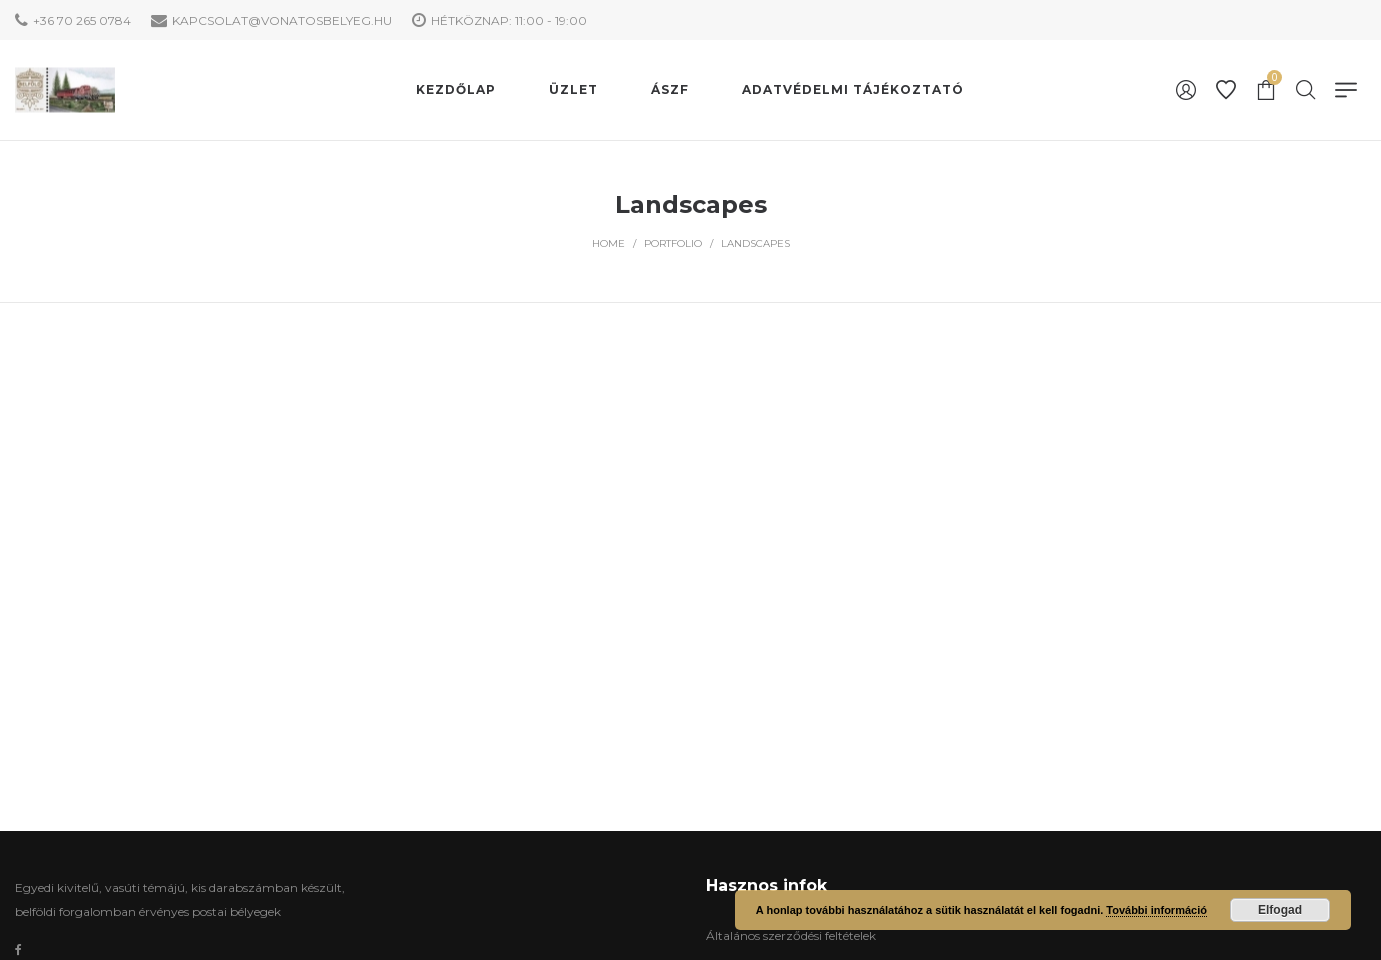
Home (608, 243)
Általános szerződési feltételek (791, 935)
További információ (1156, 910)
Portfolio (673, 243)
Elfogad (1280, 910)
